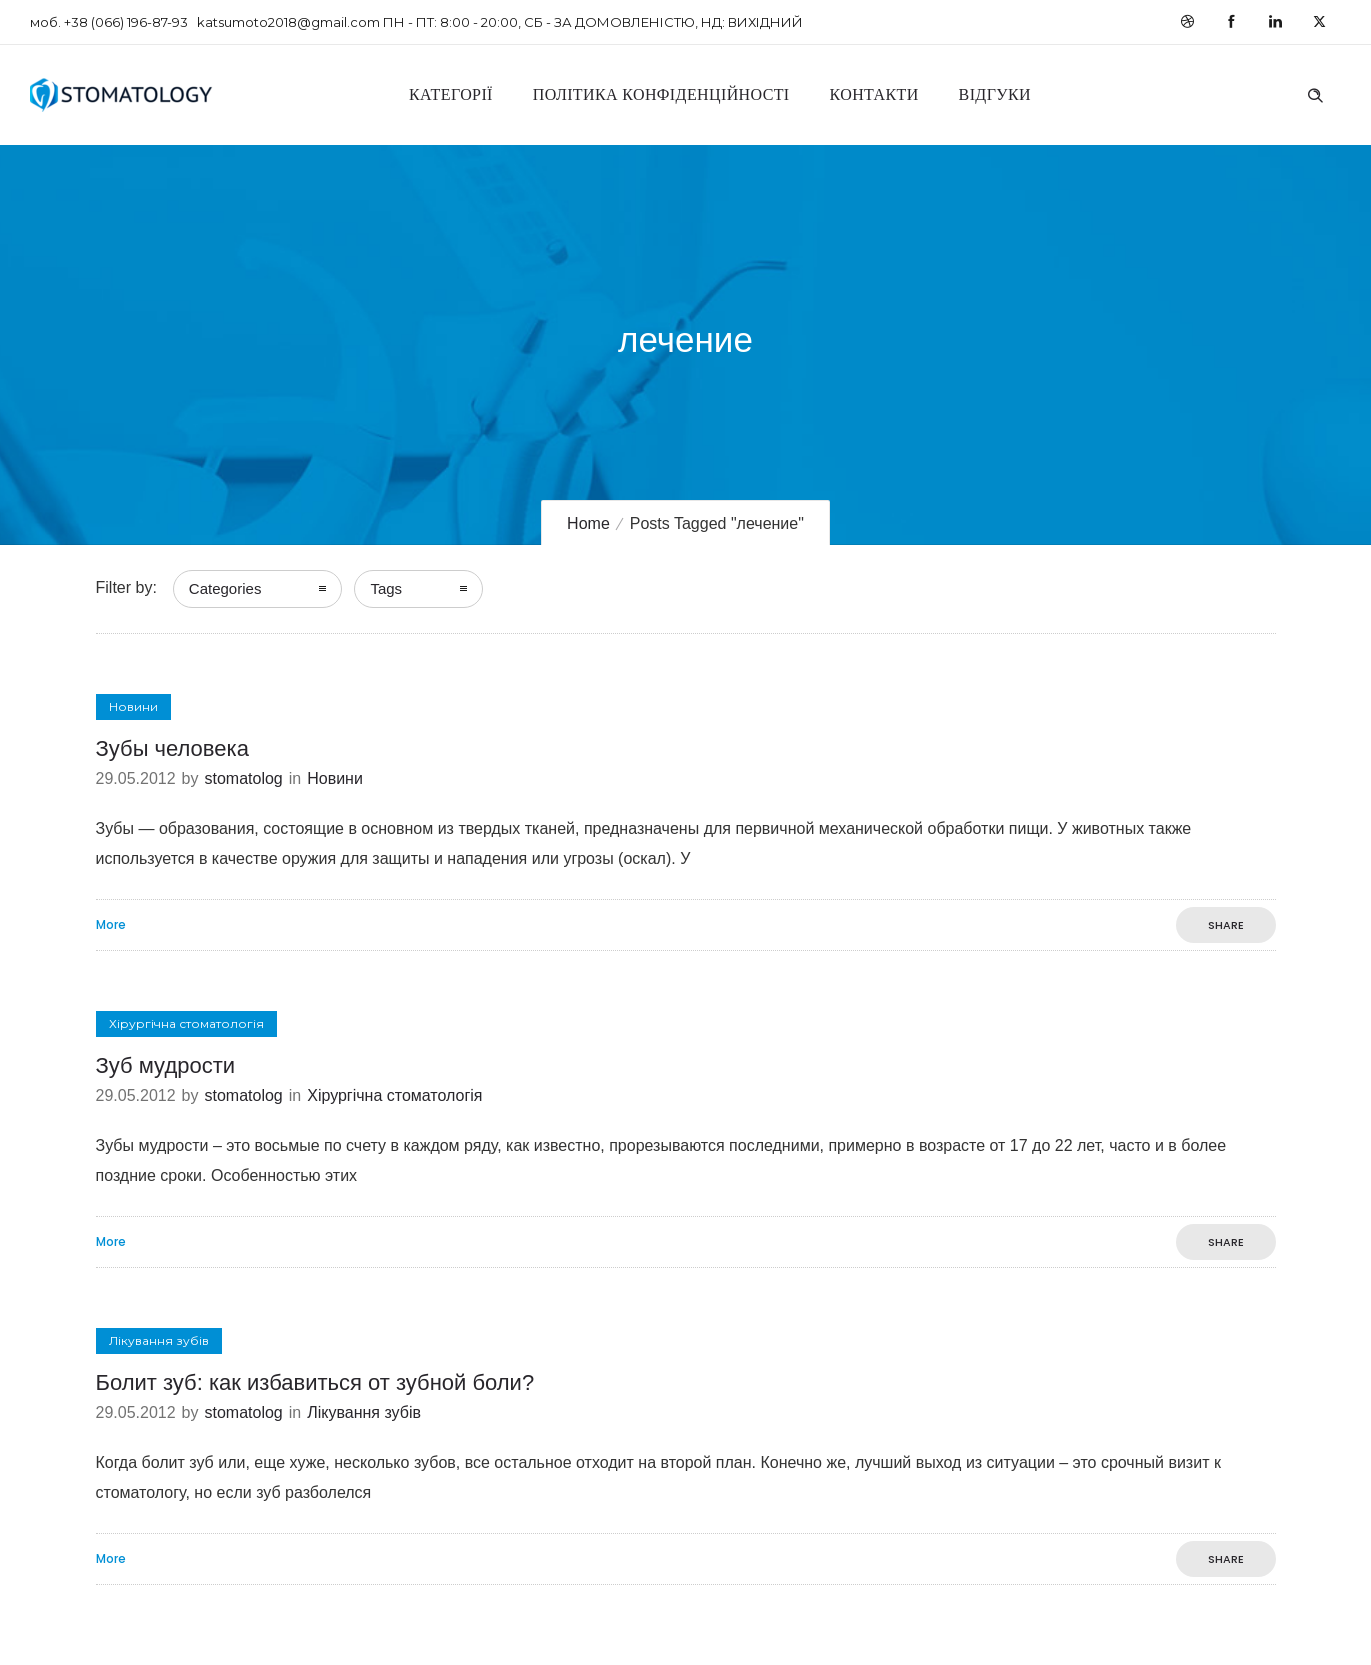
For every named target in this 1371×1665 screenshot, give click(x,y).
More (111, 925)
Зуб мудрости (166, 1065)
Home (588, 523)
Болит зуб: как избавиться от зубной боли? (315, 1382)
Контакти (874, 94)
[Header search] (1315, 93)
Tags (386, 588)
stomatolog (243, 778)
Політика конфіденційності (661, 94)
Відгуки (995, 94)
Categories (225, 588)
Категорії (451, 94)
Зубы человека (172, 748)
